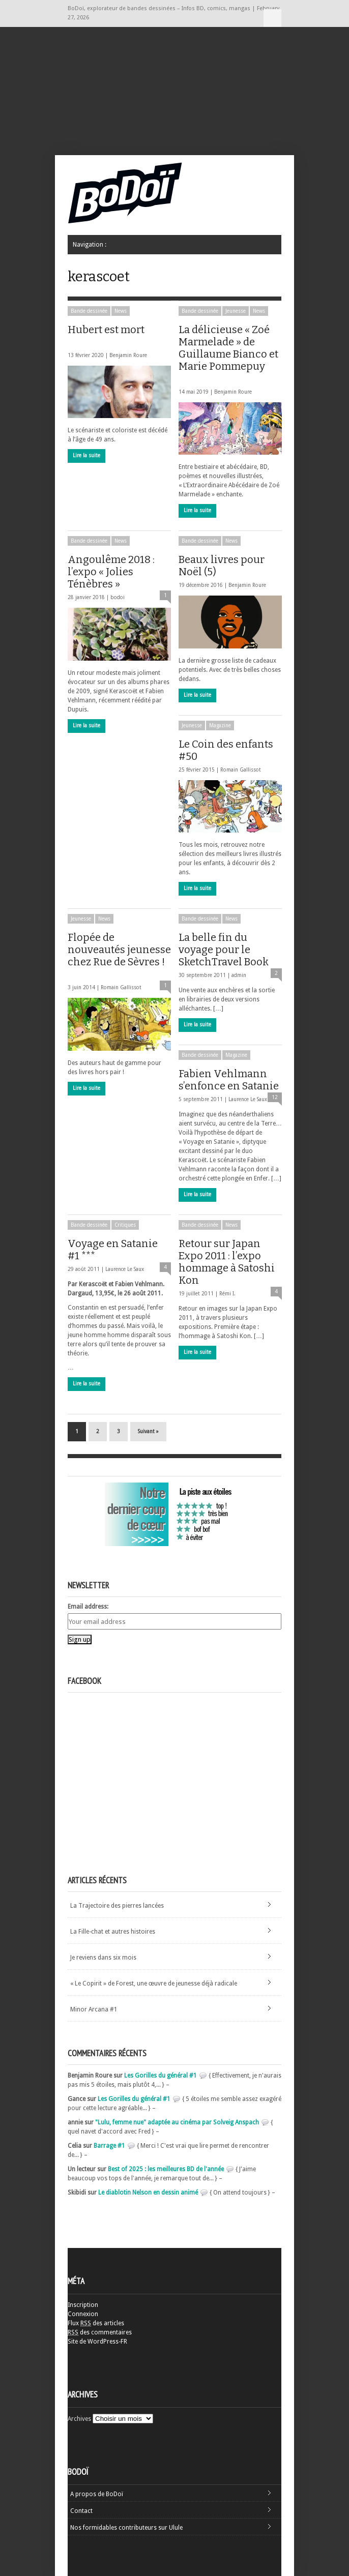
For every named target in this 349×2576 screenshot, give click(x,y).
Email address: (88, 1606)
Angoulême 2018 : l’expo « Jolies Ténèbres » (118, 571)
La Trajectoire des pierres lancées (117, 1905)
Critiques (125, 1225)
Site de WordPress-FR (97, 2341)
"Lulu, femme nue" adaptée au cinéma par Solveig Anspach (177, 2122)
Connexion (83, 2314)
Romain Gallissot (240, 770)
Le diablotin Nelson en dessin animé (148, 2192)
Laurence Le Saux (247, 1099)
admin (238, 975)
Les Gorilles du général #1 (160, 2075)
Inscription (83, 2304)
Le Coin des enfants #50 (226, 750)
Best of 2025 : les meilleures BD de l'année (166, 2169)
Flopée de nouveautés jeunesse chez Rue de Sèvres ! (119, 954)
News (120, 311)
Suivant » (148, 1431)
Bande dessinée (89, 311)
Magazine (220, 725)
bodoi (117, 597)
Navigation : (272, 18)
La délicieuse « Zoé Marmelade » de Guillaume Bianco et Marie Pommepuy (228, 352)
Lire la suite (86, 455)
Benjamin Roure (128, 355)
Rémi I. (227, 1293)
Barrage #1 (109, 2145)
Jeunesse (235, 311)
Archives (79, 2418)
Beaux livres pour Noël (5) (222, 565)
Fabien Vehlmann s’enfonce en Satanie (229, 1080)
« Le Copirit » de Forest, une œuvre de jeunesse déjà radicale (153, 1983)
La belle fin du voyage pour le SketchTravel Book (224, 949)
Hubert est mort (106, 334)
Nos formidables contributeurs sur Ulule (126, 2527)
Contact (81, 2510)
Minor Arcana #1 (94, 2009)
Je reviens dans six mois (103, 1957)
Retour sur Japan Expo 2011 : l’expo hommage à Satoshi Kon (227, 1261)
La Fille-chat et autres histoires (112, 1931)
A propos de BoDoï (96, 2494)
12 (275, 1097)
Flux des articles (96, 2323)
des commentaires (100, 2332)
